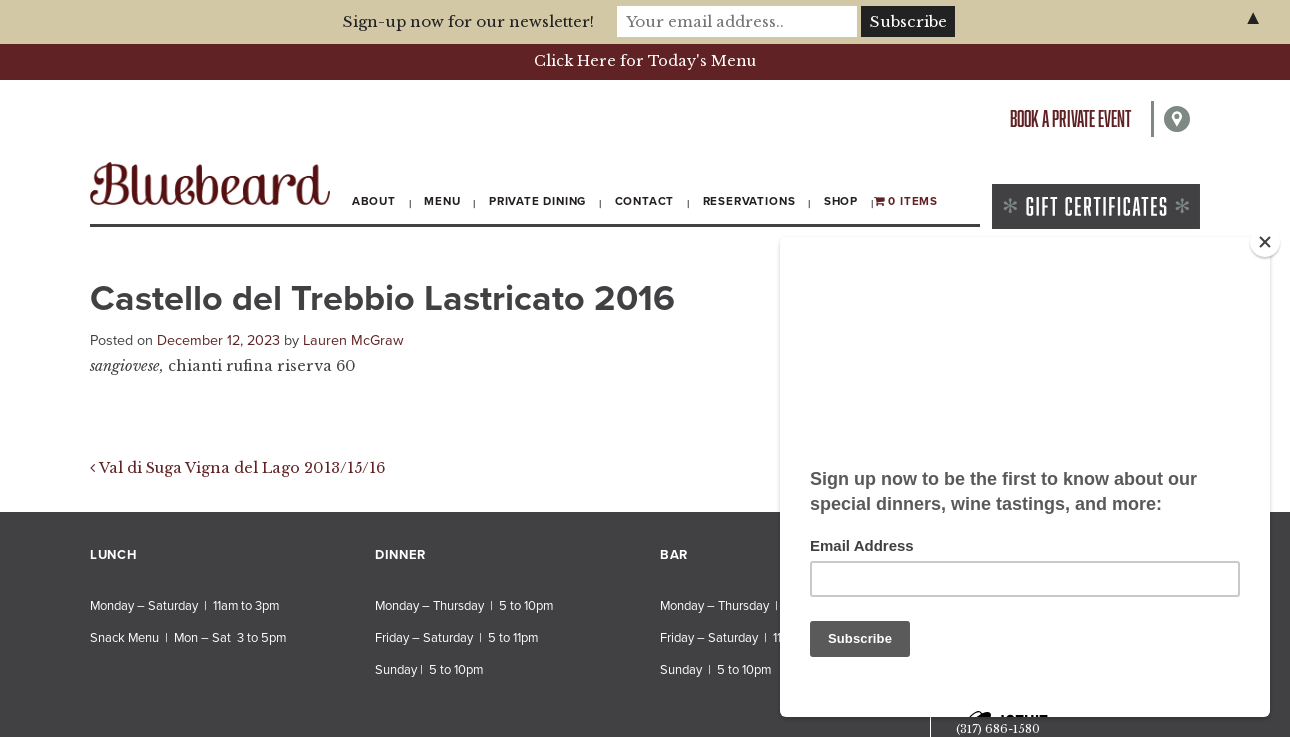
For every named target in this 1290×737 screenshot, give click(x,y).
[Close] (1265, 242)
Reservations (749, 201)
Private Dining (537, 201)
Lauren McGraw (353, 340)
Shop (841, 201)
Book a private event (1070, 118)
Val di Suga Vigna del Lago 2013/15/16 (237, 468)
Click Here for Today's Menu (645, 61)
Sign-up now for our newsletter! (468, 21)
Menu (442, 201)
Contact (645, 201)
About (374, 201)
